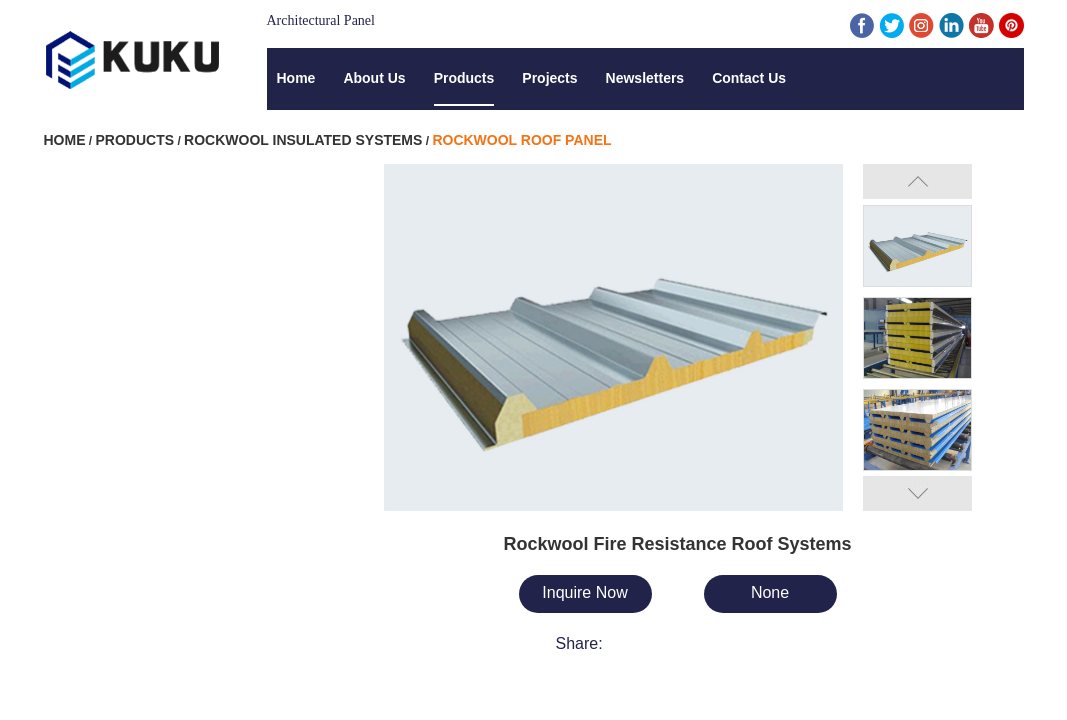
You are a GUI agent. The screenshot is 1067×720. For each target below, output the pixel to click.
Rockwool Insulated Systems (303, 140)
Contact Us (749, 78)
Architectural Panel (321, 20)
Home (296, 78)
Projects (549, 78)
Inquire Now (584, 592)
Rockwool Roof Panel (521, 140)
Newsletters (645, 78)
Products (464, 78)
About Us (374, 78)
